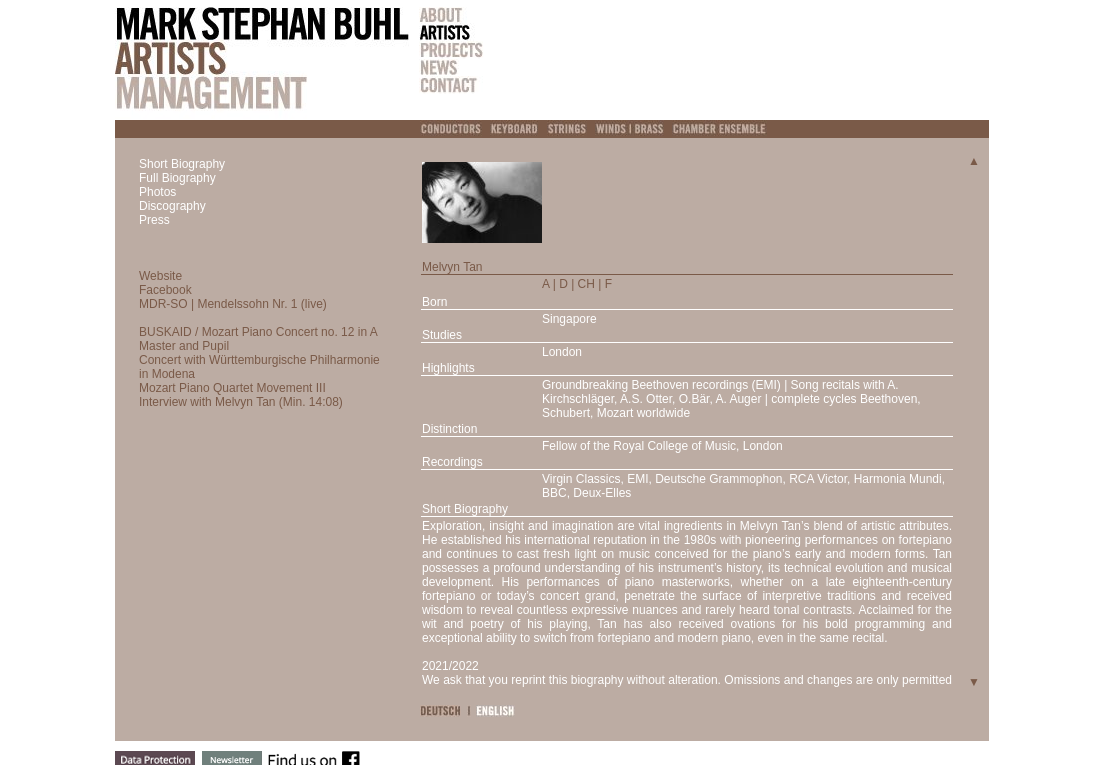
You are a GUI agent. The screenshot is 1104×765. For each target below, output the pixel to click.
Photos (157, 192)
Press (154, 220)
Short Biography (182, 164)
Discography (172, 206)
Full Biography (177, 178)
